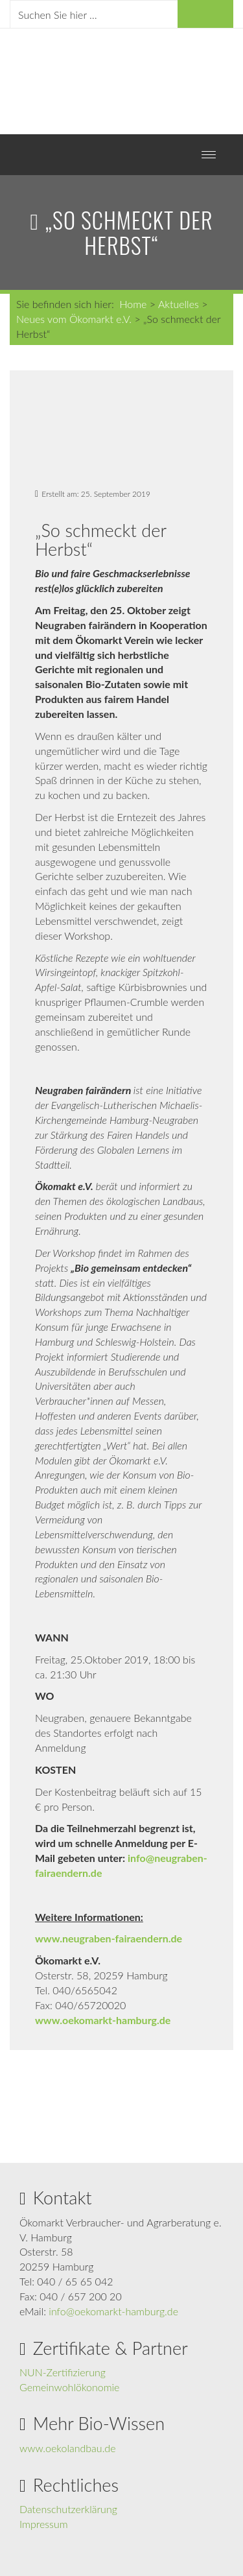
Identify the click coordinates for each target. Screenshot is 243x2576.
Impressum (43, 2524)
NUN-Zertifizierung (62, 2372)
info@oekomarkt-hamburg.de (113, 2311)
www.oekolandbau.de (67, 2448)
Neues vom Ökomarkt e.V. (74, 319)
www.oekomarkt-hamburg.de (102, 2020)
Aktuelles (178, 304)
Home (132, 304)
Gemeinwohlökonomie (69, 2387)
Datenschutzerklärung (68, 2509)
